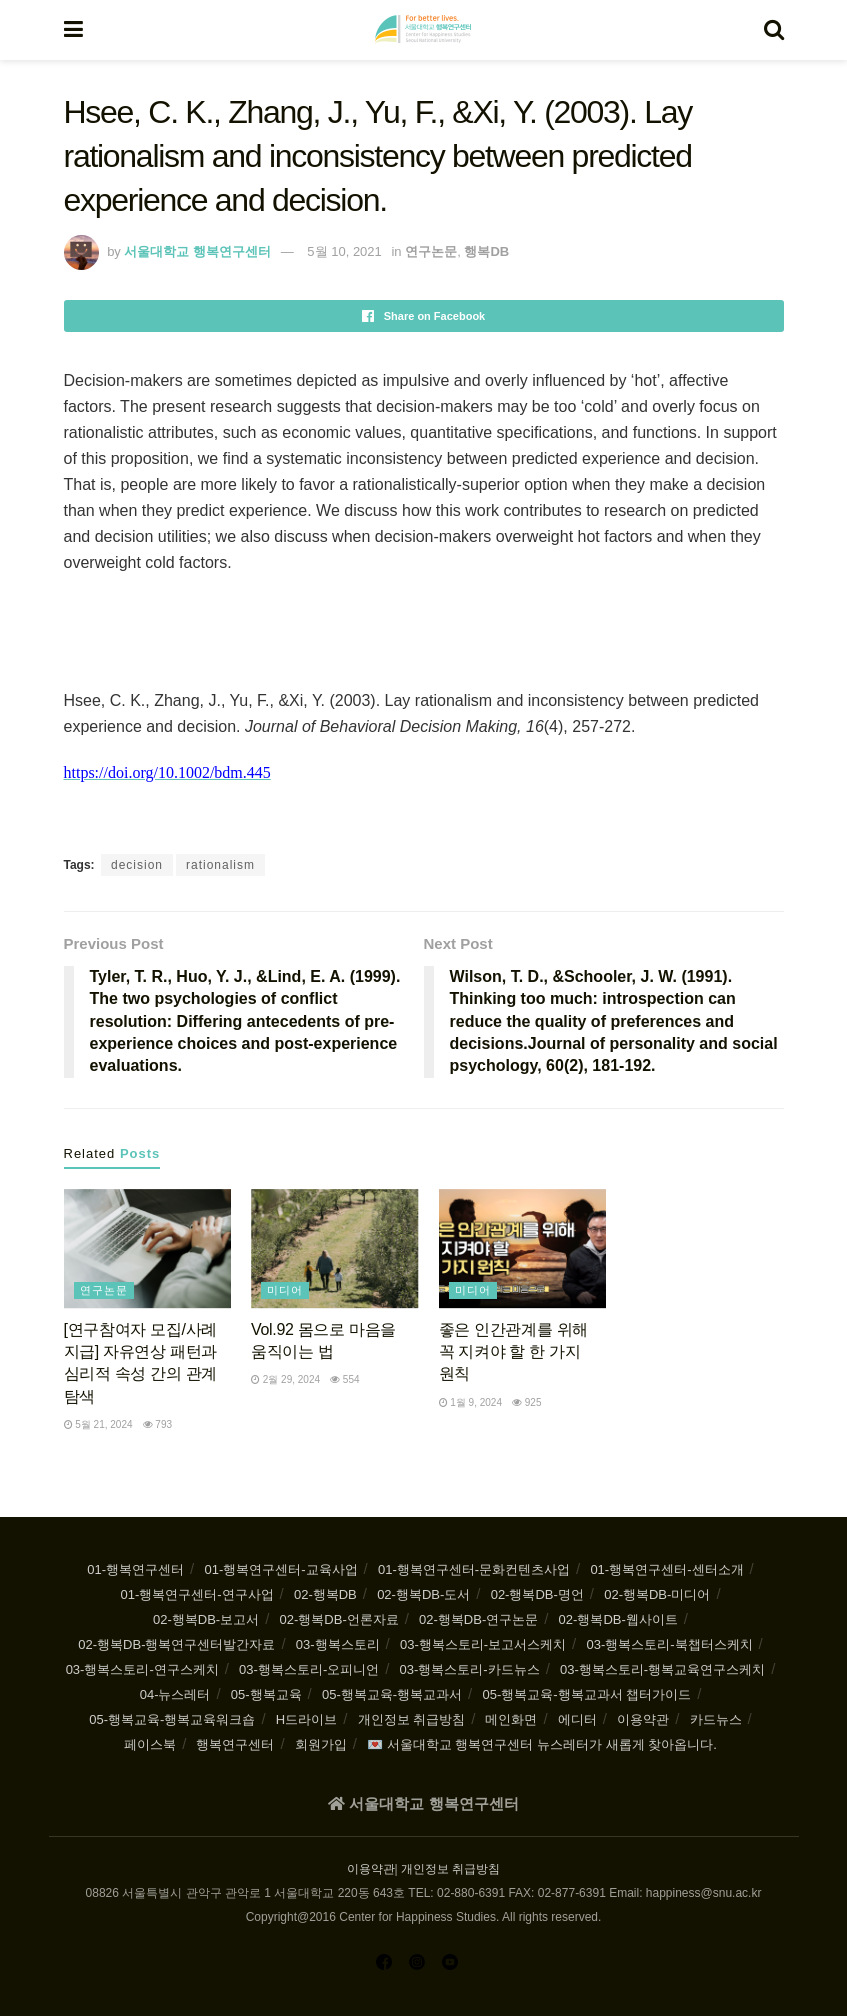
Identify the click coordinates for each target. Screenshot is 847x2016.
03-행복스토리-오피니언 (309, 1669)
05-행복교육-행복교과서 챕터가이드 (586, 1694)
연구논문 (431, 251)
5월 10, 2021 (344, 251)
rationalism (220, 865)
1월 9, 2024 (470, 1402)
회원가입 (321, 1744)
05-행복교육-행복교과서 (392, 1694)
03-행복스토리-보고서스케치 (483, 1644)
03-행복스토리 (338, 1644)
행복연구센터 (235, 1744)
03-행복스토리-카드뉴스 (470, 1669)
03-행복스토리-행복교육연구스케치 (662, 1669)
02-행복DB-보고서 (206, 1619)
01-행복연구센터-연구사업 (196, 1594)
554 (344, 1379)
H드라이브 (306, 1719)
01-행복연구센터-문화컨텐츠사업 (474, 1569)
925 (526, 1402)
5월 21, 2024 (98, 1424)
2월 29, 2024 (285, 1379)
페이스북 (150, 1744)
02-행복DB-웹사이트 (618, 1619)
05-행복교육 (266, 1694)
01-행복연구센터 (135, 1569)
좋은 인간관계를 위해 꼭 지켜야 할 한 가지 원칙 (513, 1352)
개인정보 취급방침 (412, 1719)
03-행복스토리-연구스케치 (142, 1669)
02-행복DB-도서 (423, 1594)
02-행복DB (325, 1594)
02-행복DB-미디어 (657, 1594)
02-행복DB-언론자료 (339, 1619)
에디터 (577, 1719)
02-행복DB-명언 (537, 1594)
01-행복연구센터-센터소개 (666, 1569)
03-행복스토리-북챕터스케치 (669, 1644)
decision (137, 865)
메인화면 (511, 1719)
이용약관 (643, 1719)
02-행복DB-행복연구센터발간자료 (176, 1644)
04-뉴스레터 (175, 1694)
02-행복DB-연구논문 (478, 1619)
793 (157, 1424)
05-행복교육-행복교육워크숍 (172, 1719)
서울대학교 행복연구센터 (197, 251)
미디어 (285, 1290)
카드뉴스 (716, 1719)
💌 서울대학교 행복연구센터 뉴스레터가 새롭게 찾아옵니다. (542, 1744)
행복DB (486, 251)
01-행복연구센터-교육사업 (280, 1569)
